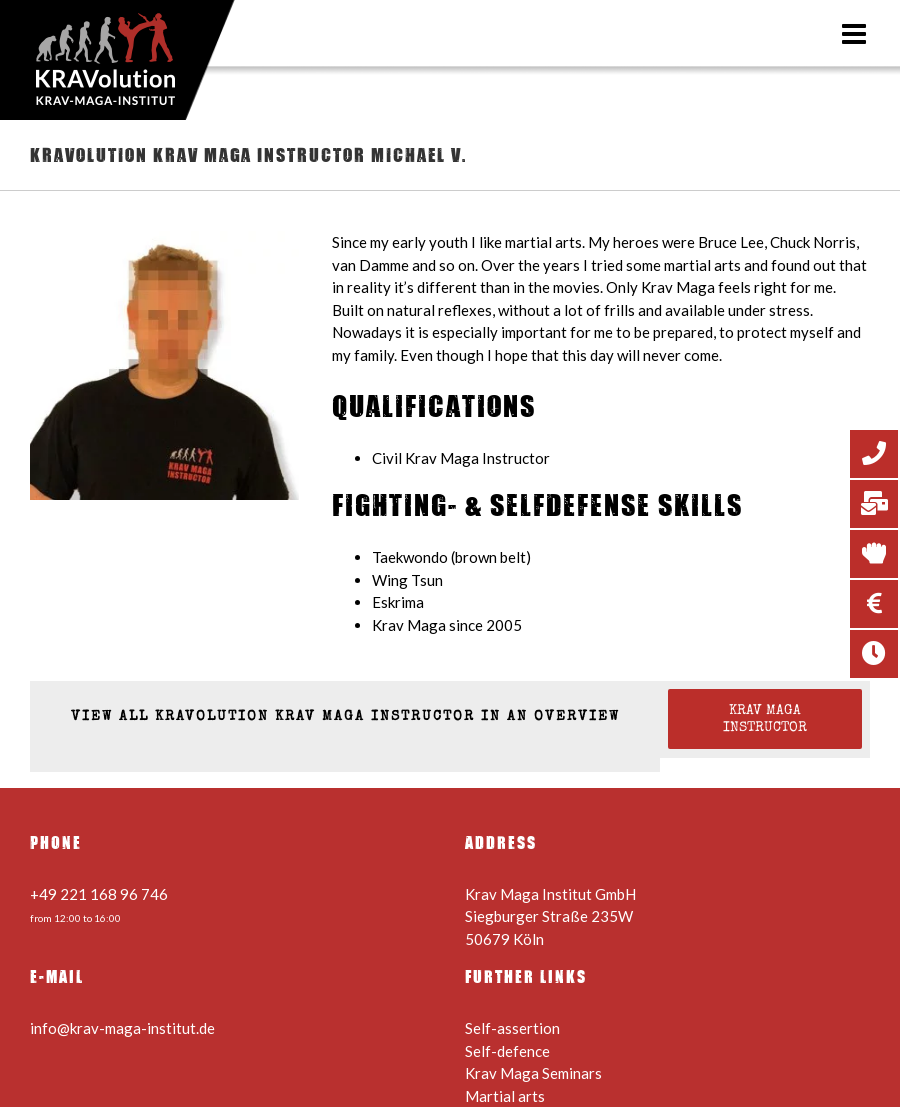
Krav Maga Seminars (533, 1073)
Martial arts (505, 1096)
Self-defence (507, 1051)
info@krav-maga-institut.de (122, 1028)
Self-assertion (512, 1028)
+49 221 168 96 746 (99, 894)
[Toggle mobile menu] (856, 34)
